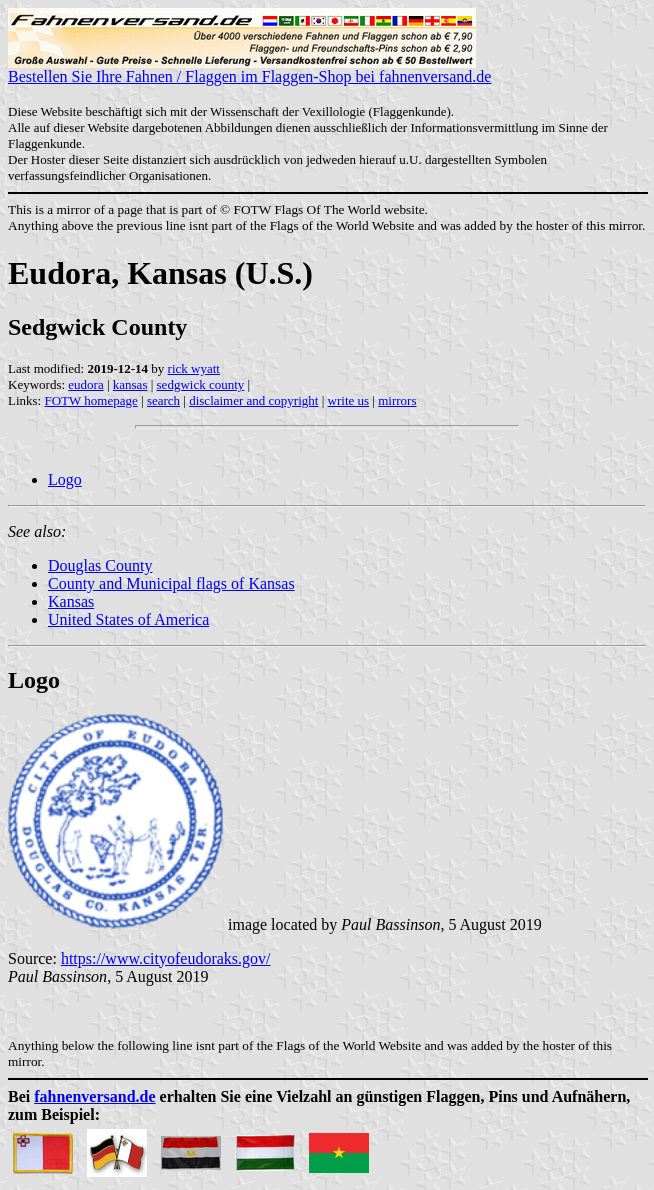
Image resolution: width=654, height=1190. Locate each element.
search (163, 400)
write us (349, 400)
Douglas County (100, 565)
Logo (65, 479)
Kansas (71, 601)
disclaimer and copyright (253, 400)
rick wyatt (194, 368)
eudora (85, 384)
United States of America (128, 619)
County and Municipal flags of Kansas (171, 583)
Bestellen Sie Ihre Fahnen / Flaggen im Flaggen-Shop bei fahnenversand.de (249, 69)
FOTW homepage (90, 400)
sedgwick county (201, 384)
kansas (130, 384)
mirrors (397, 400)
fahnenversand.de (94, 1096)
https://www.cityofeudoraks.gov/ (166, 958)
